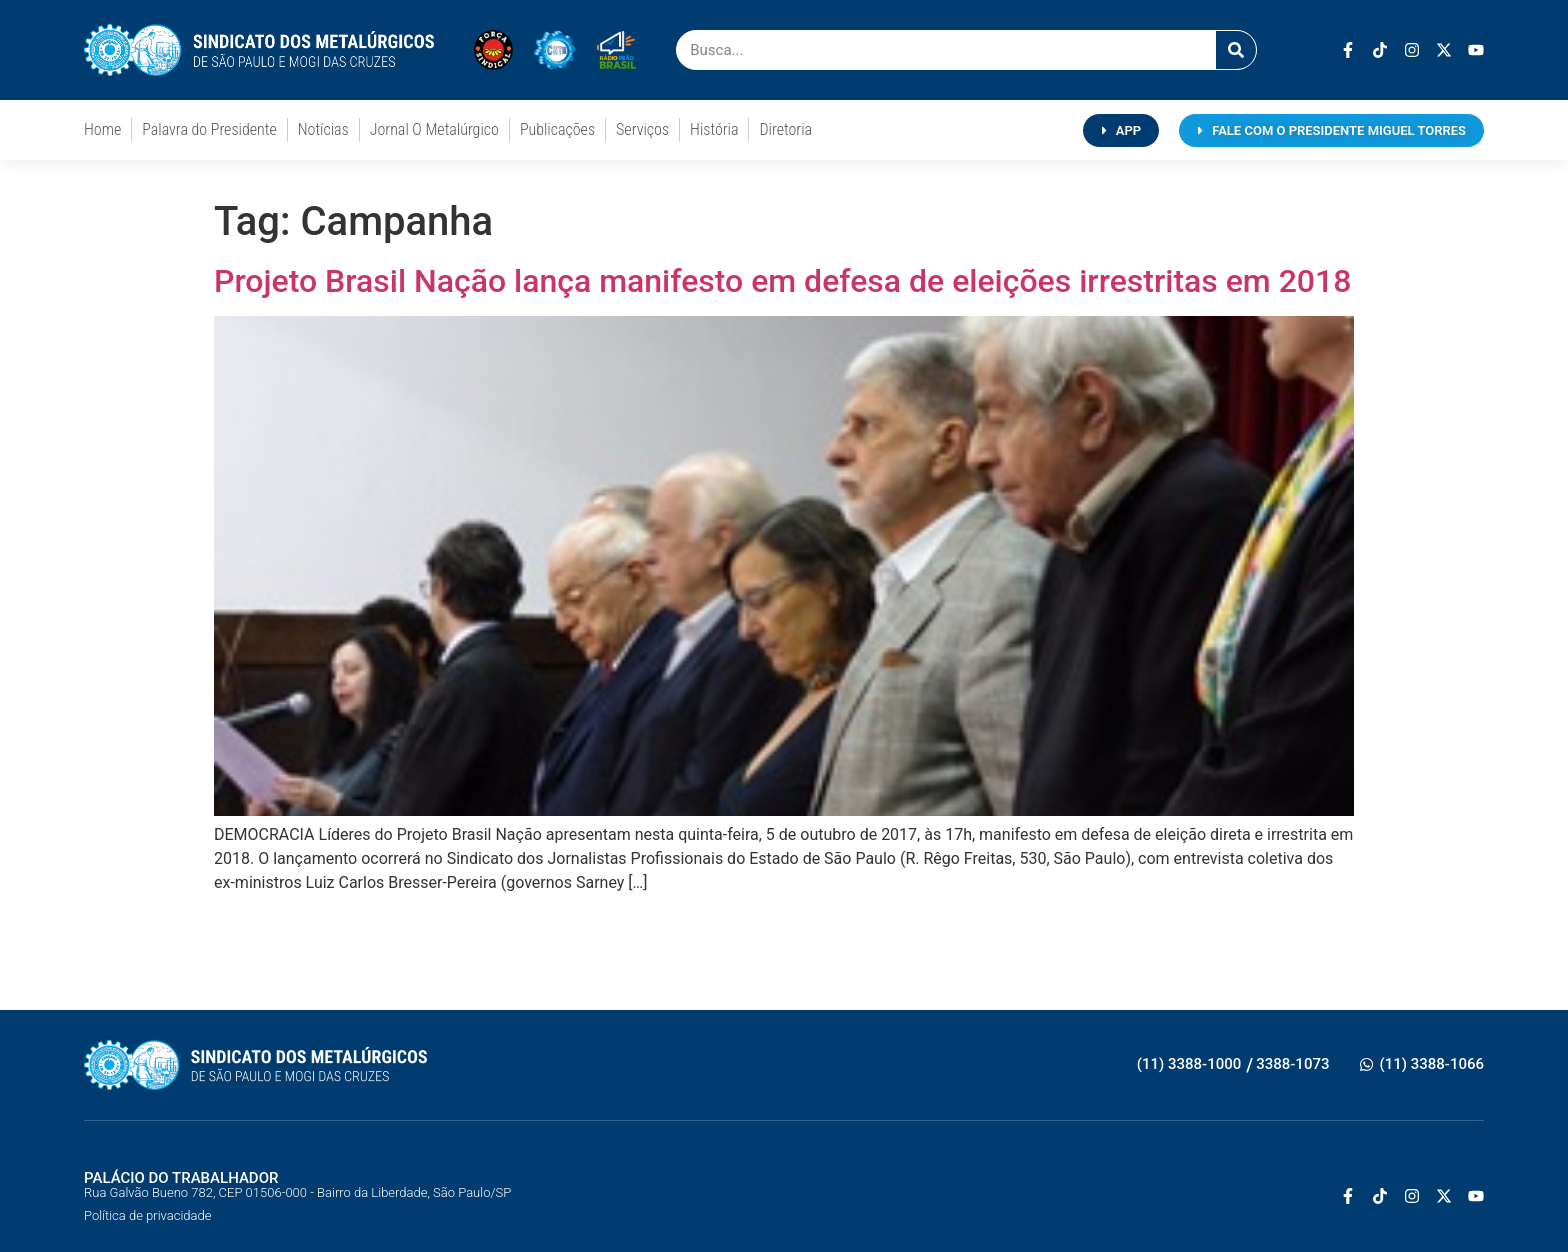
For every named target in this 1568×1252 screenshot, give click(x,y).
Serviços (642, 129)
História (714, 129)
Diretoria (785, 129)
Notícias (323, 129)
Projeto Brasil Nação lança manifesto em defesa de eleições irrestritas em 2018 (782, 281)
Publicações (557, 129)
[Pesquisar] (1236, 50)
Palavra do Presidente (209, 129)
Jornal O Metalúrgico (434, 129)
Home (102, 129)
